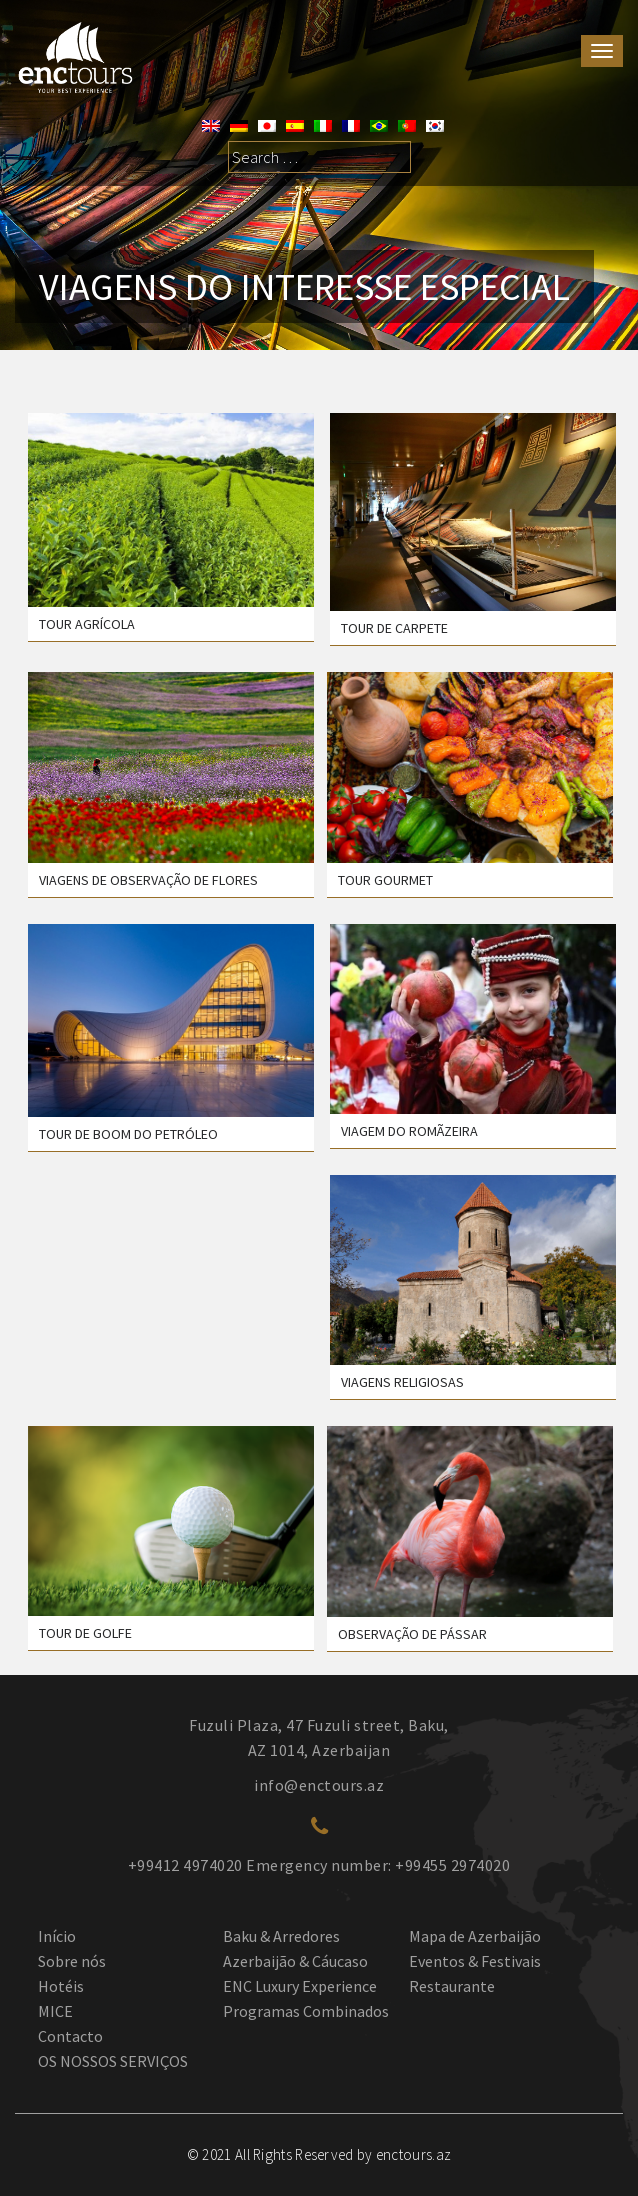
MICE (55, 2011)
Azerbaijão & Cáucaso (295, 1961)
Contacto (70, 2036)
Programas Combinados (306, 2011)
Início (57, 1936)
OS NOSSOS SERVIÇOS (113, 2061)
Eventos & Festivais (475, 1961)
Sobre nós (72, 1961)
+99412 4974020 (185, 1865)
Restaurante (452, 1986)
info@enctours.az (319, 1785)
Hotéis (61, 1986)
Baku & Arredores (281, 1936)
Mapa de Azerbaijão (475, 1936)
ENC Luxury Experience (300, 1986)
